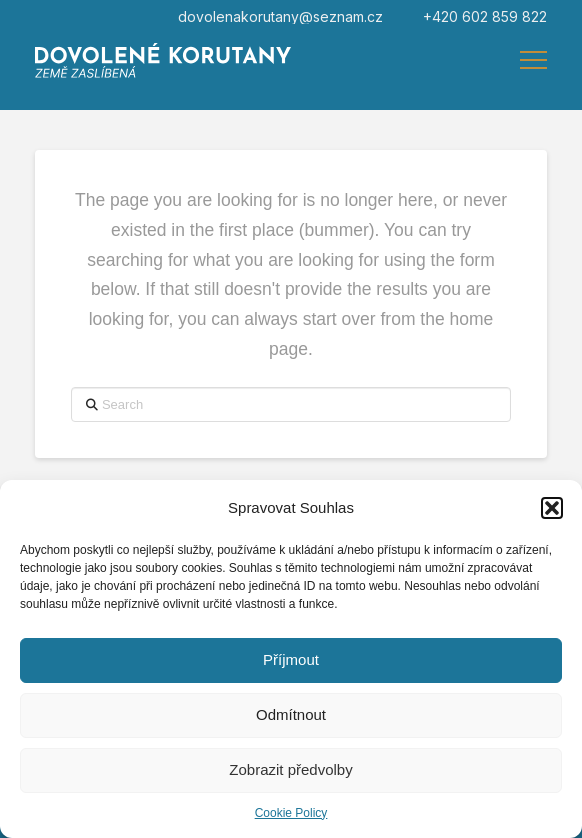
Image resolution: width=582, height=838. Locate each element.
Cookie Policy (291, 813)
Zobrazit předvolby (290, 769)
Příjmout (291, 659)
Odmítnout (291, 714)
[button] (552, 508)
